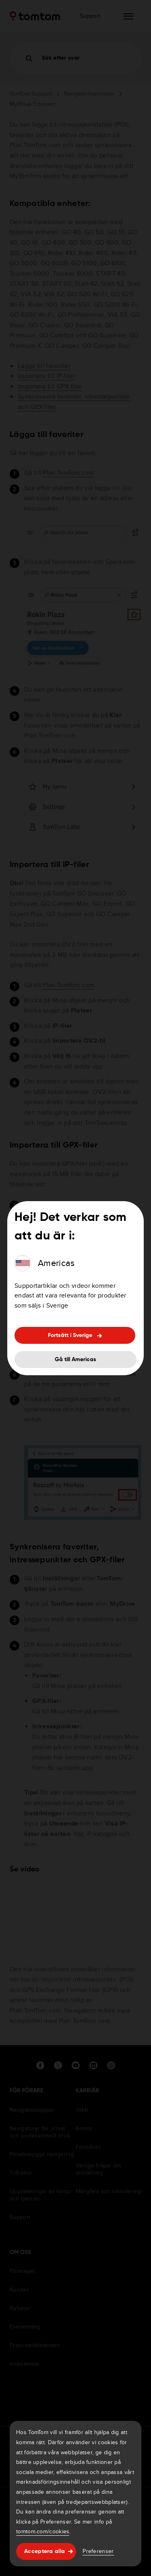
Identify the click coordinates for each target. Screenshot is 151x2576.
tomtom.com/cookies (42, 2531)
